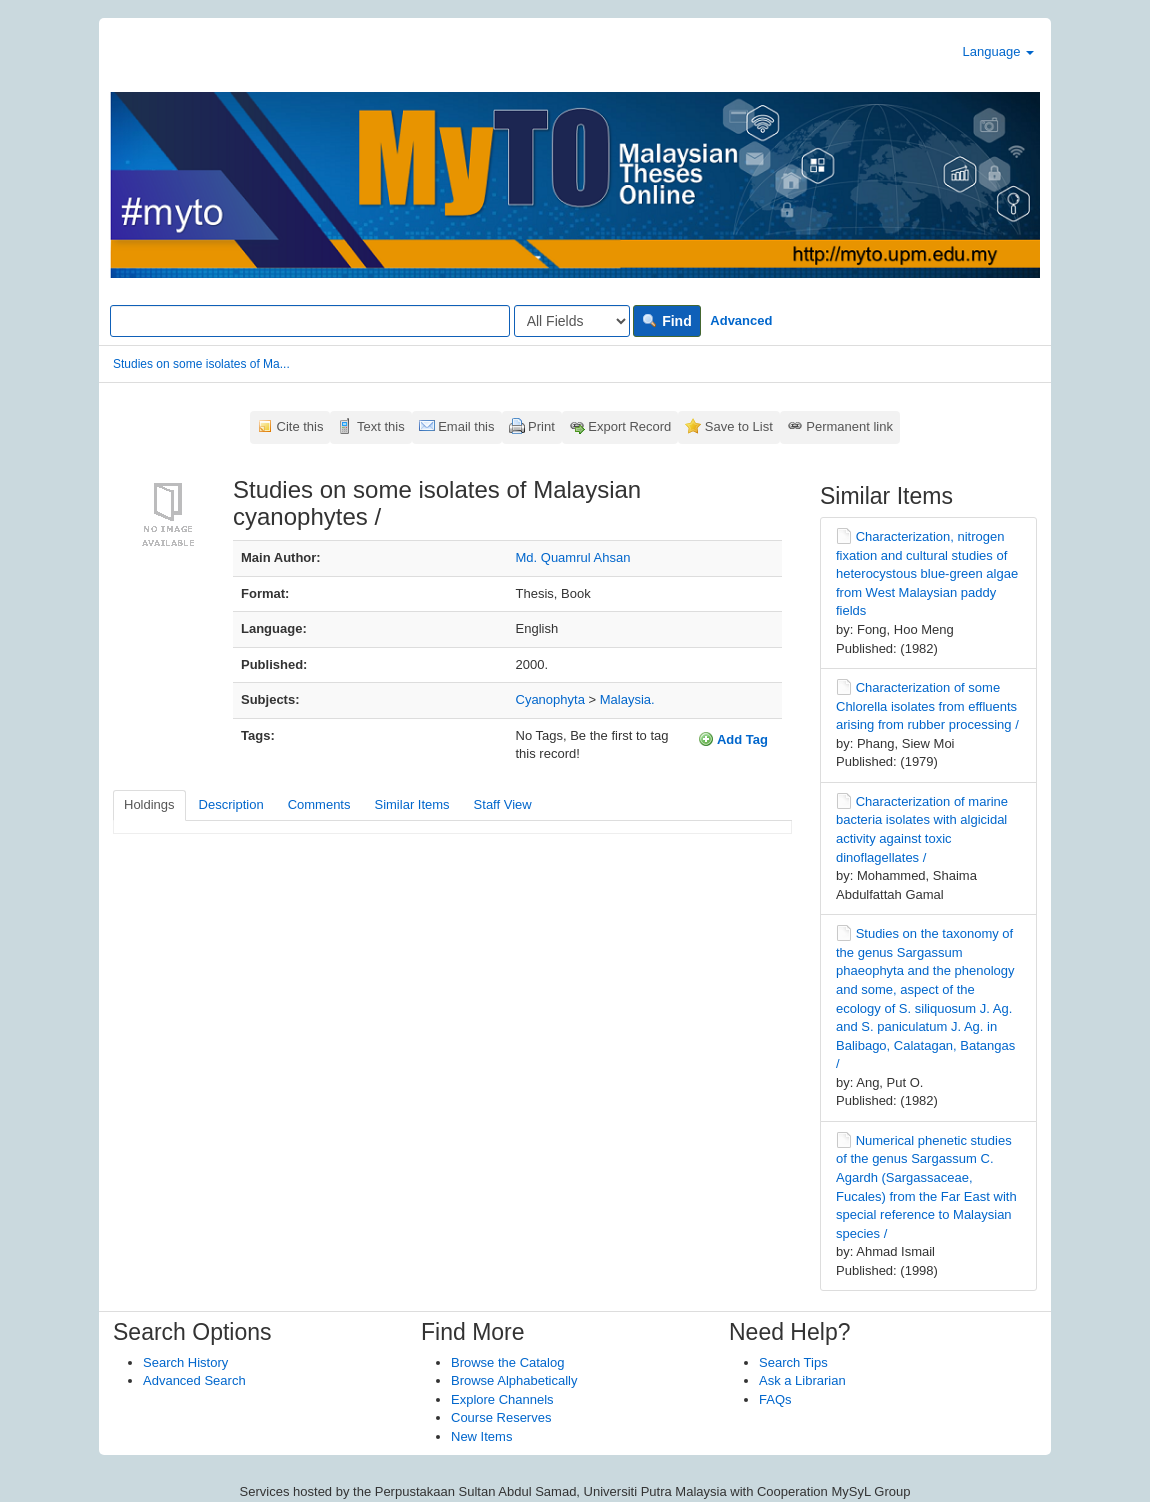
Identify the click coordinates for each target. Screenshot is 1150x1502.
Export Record (629, 426)
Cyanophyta (550, 699)
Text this (381, 426)
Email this (466, 426)
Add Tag (733, 739)
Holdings (149, 804)
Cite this (300, 426)
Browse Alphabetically (514, 1380)
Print (541, 426)
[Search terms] (310, 321)
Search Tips (793, 1362)
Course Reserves (501, 1417)
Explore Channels (502, 1399)
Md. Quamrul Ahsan (573, 557)
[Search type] (572, 321)
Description (231, 804)
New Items (481, 1436)
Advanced (741, 320)
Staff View (503, 804)
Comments (319, 804)
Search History (185, 1362)
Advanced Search (194, 1380)
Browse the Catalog (507, 1362)
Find (666, 321)
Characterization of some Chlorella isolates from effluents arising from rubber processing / (927, 706)
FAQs (775, 1399)
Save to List (739, 426)
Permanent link (849, 426)
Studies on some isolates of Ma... (201, 364)
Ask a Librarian (802, 1380)
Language (998, 51)
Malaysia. (627, 699)
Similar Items (411, 804)
